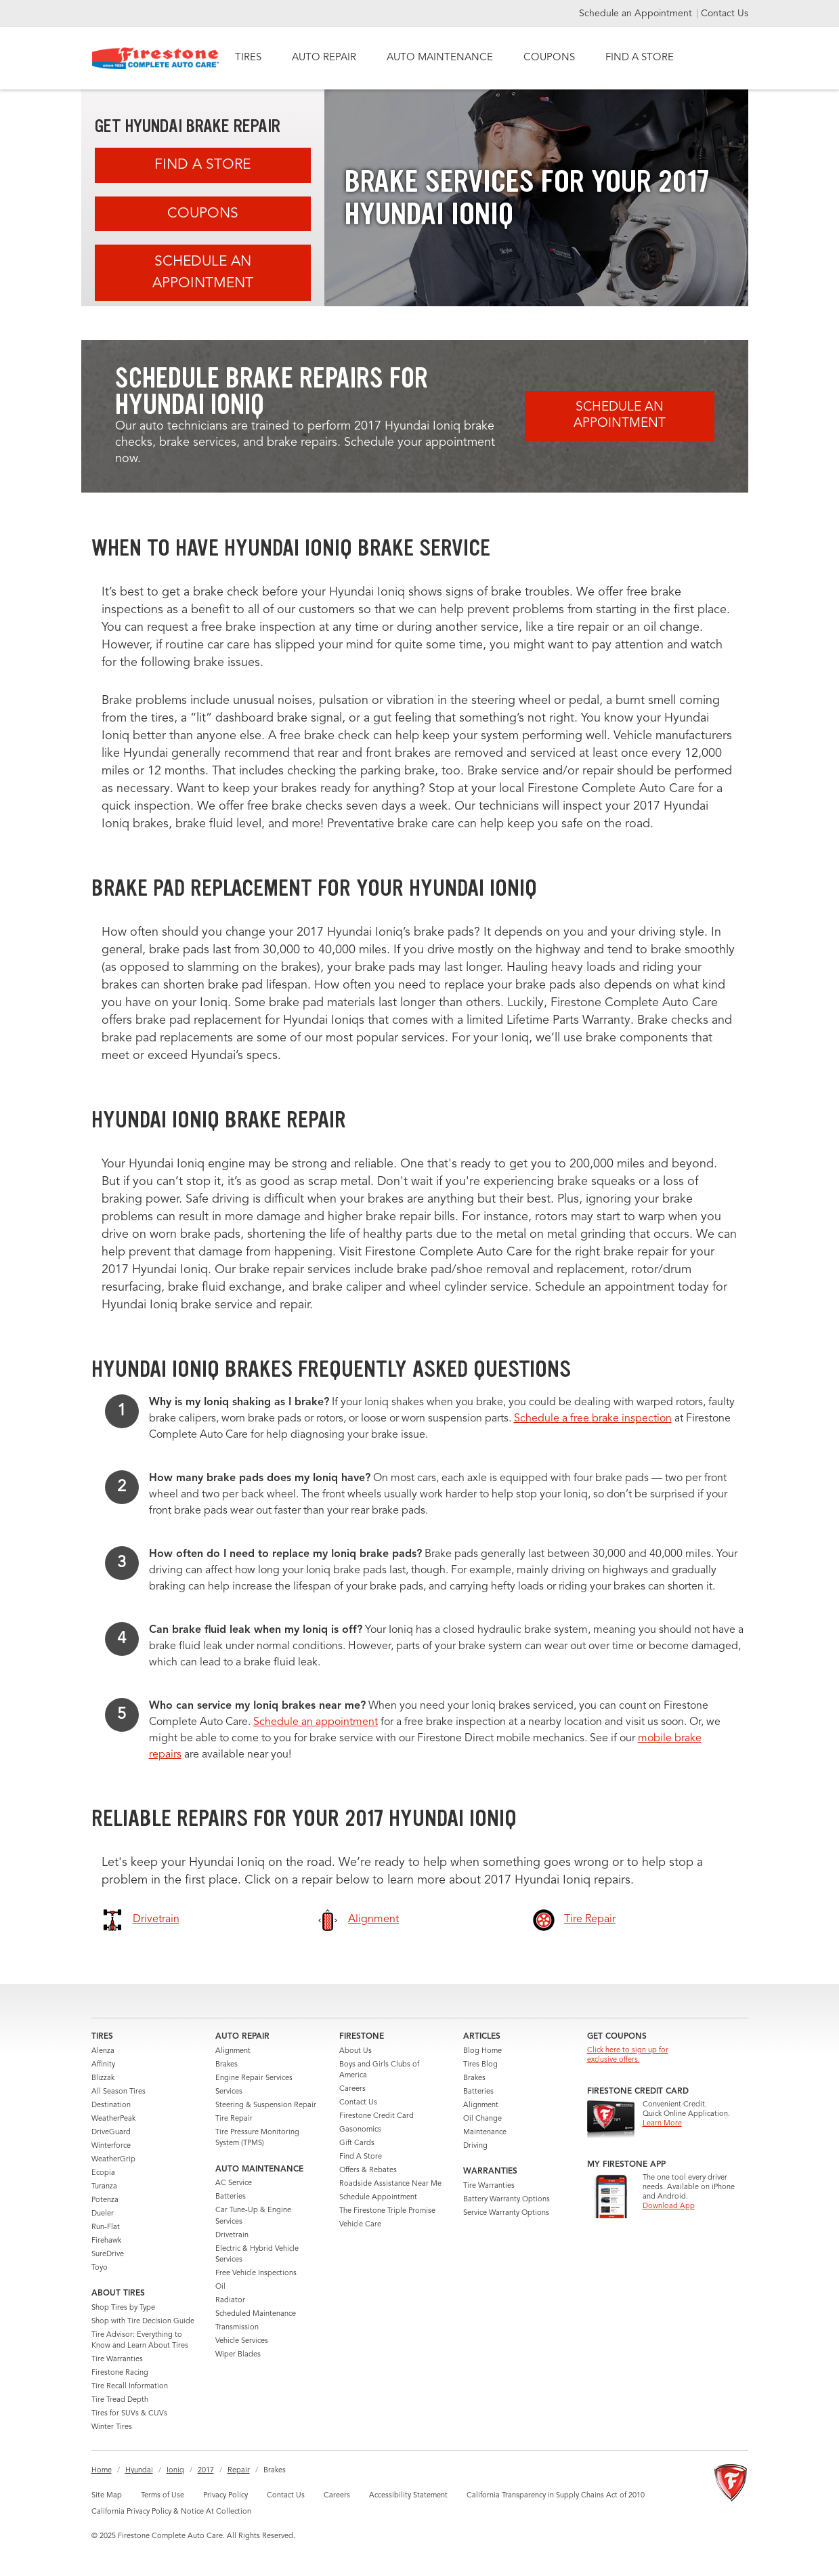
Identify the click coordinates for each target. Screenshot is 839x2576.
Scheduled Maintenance (255, 2314)
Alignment (233, 2051)
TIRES (248, 58)
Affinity (103, 2065)
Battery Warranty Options (506, 2199)
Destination (111, 2105)
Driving (475, 2146)
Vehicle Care (360, 2224)
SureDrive (107, 2254)
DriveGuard (111, 2132)
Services (228, 2092)
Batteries (230, 2197)
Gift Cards (356, 2143)
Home (101, 2470)
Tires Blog (480, 2065)
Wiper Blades (238, 2355)
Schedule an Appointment (637, 13)
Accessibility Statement (408, 2495)
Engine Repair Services (254, 2078)
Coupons (202, 214)
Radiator (230, 2300)
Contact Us (724, 13)
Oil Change (482, 2119)
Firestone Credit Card (376, 2116)
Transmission (237, 2327)
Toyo (99, 2268)
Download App (669, 2206)
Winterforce (111, 2146)
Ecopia (103, 2173)
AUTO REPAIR (324, 58)
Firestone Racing (119, 2373)
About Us (355, 2051)
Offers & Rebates (368, 2170)
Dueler (102, 2214)
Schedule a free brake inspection (593, 1418)
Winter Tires (111, 2427)
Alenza (102, 2051)
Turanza (104, 2186)
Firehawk (106, 2241)
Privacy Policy (225, 2495)
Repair (239, 2470)
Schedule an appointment (315, 1722)
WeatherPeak (113, 2119)
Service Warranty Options (506, 2213)
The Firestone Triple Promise (387, 2211)
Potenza (105, 2200)
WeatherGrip (113, 2159)
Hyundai (139, 2470)
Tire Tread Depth (119, 2400)
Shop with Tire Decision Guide (142, 2321)
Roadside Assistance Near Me (390, 2184)
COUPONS (549, 58)
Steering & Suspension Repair (265, 2105)
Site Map (106, 2495)
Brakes (226, 2065)
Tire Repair (234, 2119)
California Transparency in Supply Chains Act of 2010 (556, 2495)
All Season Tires (118, 2092)
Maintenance (485, 2132)
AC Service (233, 2183)
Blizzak (102, 2078)
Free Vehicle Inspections (256, 2273)
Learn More (662, 2123)
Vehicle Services (241, 2341)
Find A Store (202, 165)
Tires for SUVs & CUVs (129, 2413)
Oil (220, 2287)
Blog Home (482, 2051)
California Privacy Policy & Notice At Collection (171, 2512)
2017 (206, 2470)
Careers (352, 2089)
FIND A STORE (639, 58)
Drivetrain (232, 2235)
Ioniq (175, 2470)
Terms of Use (162, 2495)
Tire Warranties (117, 2359)
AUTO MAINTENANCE (440, 58)
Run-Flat (105, 2227)
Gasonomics (360, 2130)
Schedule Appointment (378, 2197)
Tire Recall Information (129, 2386)
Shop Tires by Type (123, 2308)
